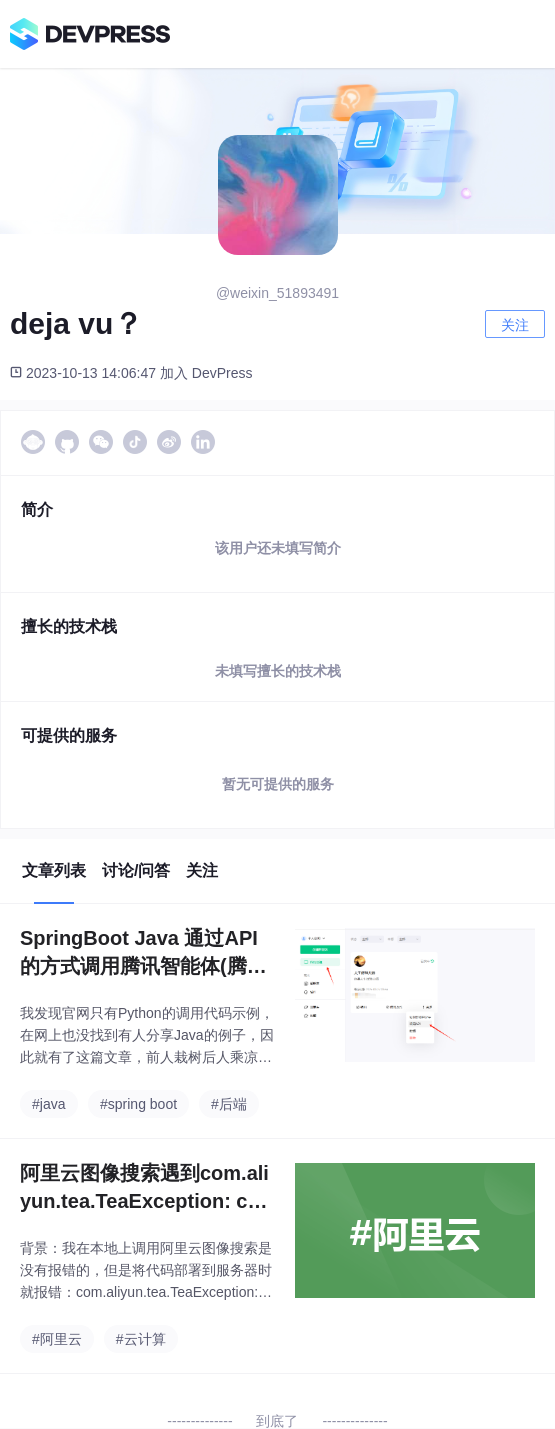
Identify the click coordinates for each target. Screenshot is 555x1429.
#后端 (229, 1104)
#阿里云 (57, 1339)
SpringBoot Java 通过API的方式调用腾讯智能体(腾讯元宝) (143, 953)
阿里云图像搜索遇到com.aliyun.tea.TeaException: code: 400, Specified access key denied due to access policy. (146, 1188)
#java (48, 1104)
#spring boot (138, 1104)
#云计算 (141, 1339)
